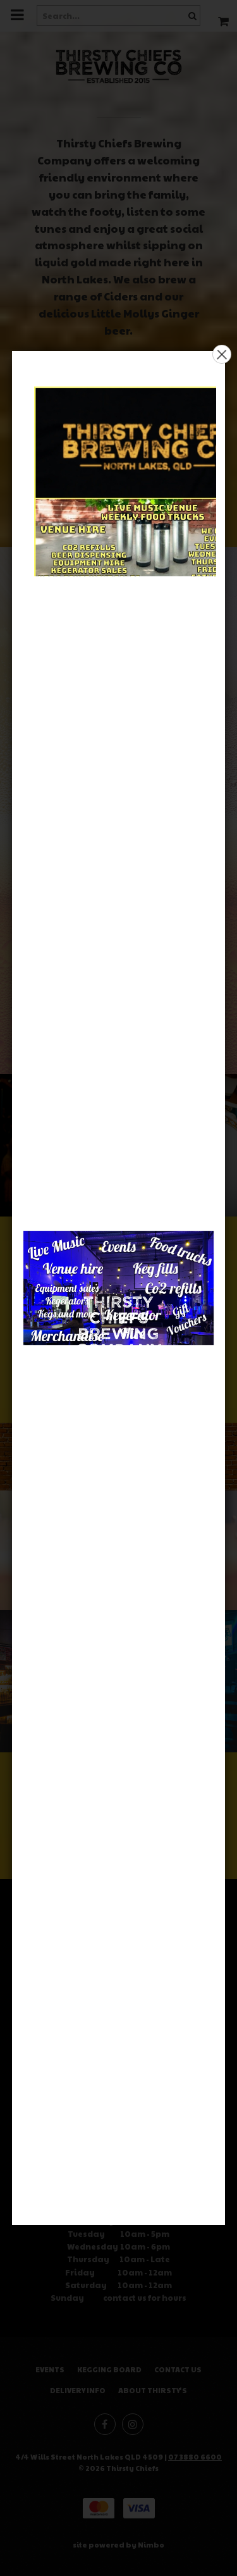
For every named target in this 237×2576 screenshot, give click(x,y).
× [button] (221, 354)
